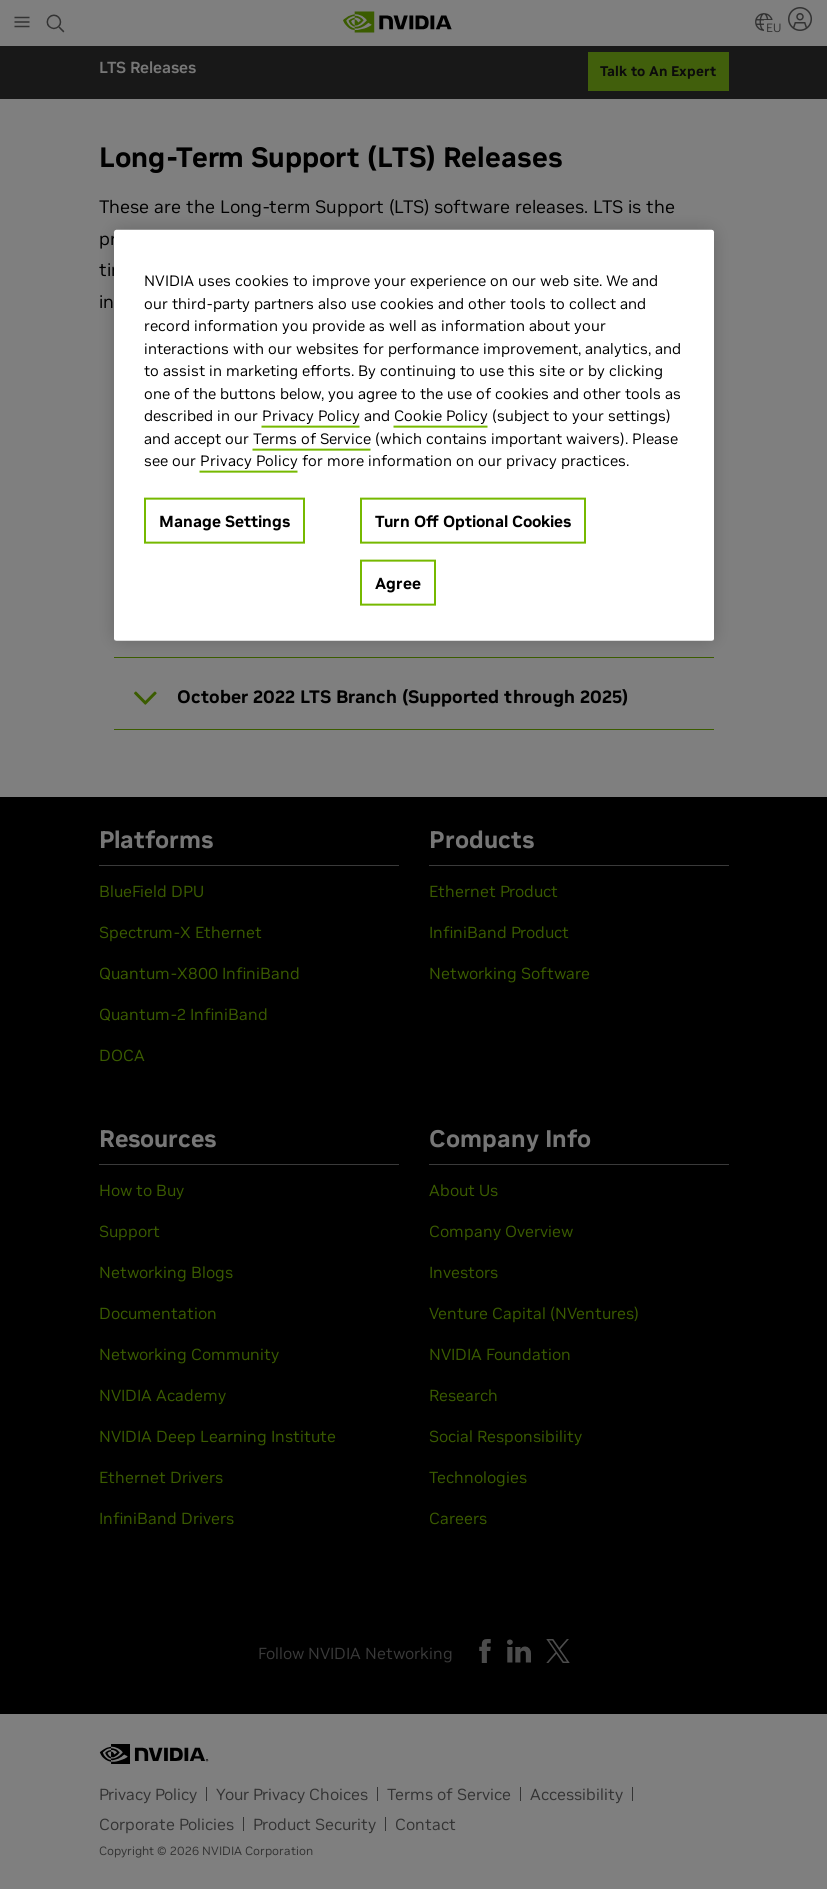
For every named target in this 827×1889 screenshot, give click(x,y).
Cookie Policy (441, 415)
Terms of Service (312, 437)
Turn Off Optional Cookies (473, 520)
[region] (414, 435)
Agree (398, 582)
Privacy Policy (311, 415)
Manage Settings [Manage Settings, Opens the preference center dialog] (224, 520)
